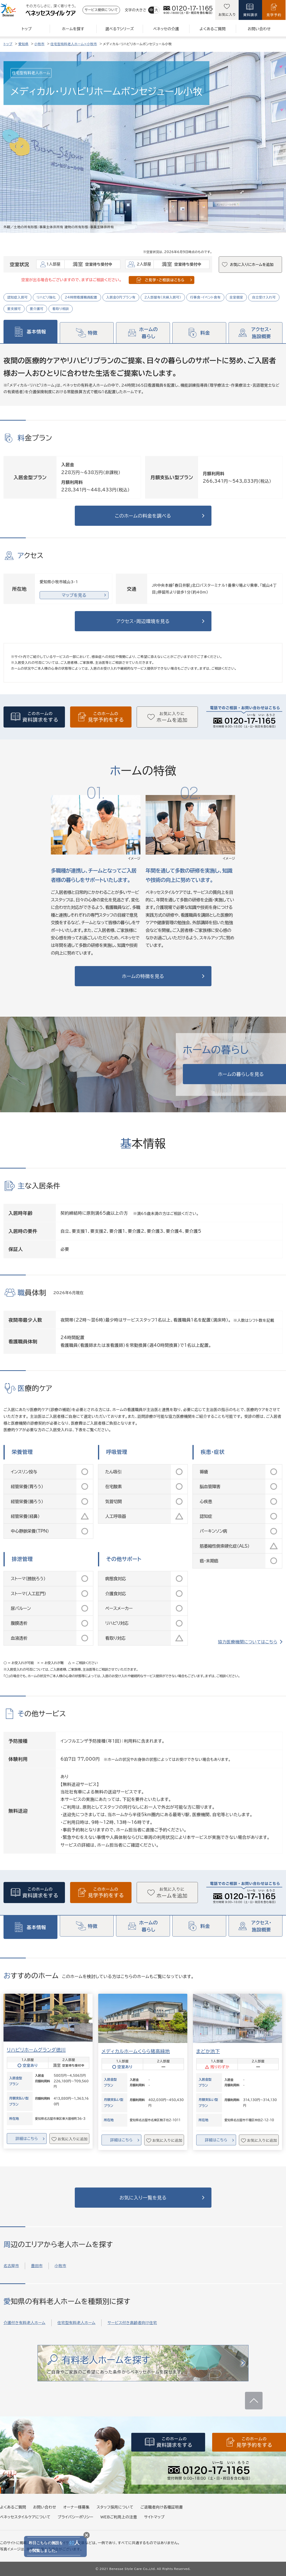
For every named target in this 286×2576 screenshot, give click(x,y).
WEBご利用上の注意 (118, 2517)
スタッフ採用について (115, 2507)
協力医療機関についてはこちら (247, 1642)
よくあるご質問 (13, 2507)
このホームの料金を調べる (143, 515)
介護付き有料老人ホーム (24, 2323)
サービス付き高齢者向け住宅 (132, 2323)
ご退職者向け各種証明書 (161, 2507)
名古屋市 (11, 2266)
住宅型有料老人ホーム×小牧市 (73, 44)
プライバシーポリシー (75, 2517)
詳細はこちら (26, 2138)
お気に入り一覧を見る (143, 2197)
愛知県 (23, 44)
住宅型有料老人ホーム (76, 2323)
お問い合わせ (44, 2507)
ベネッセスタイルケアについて (25, 2517)
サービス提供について (101, 9)
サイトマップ (154, 2517)
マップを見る (74, 595)
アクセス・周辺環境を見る (143, 621)
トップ (8, 44)
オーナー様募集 (76, 2507)
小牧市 (39, 44)
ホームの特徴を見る (143, 976)
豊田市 (37, 2266)
